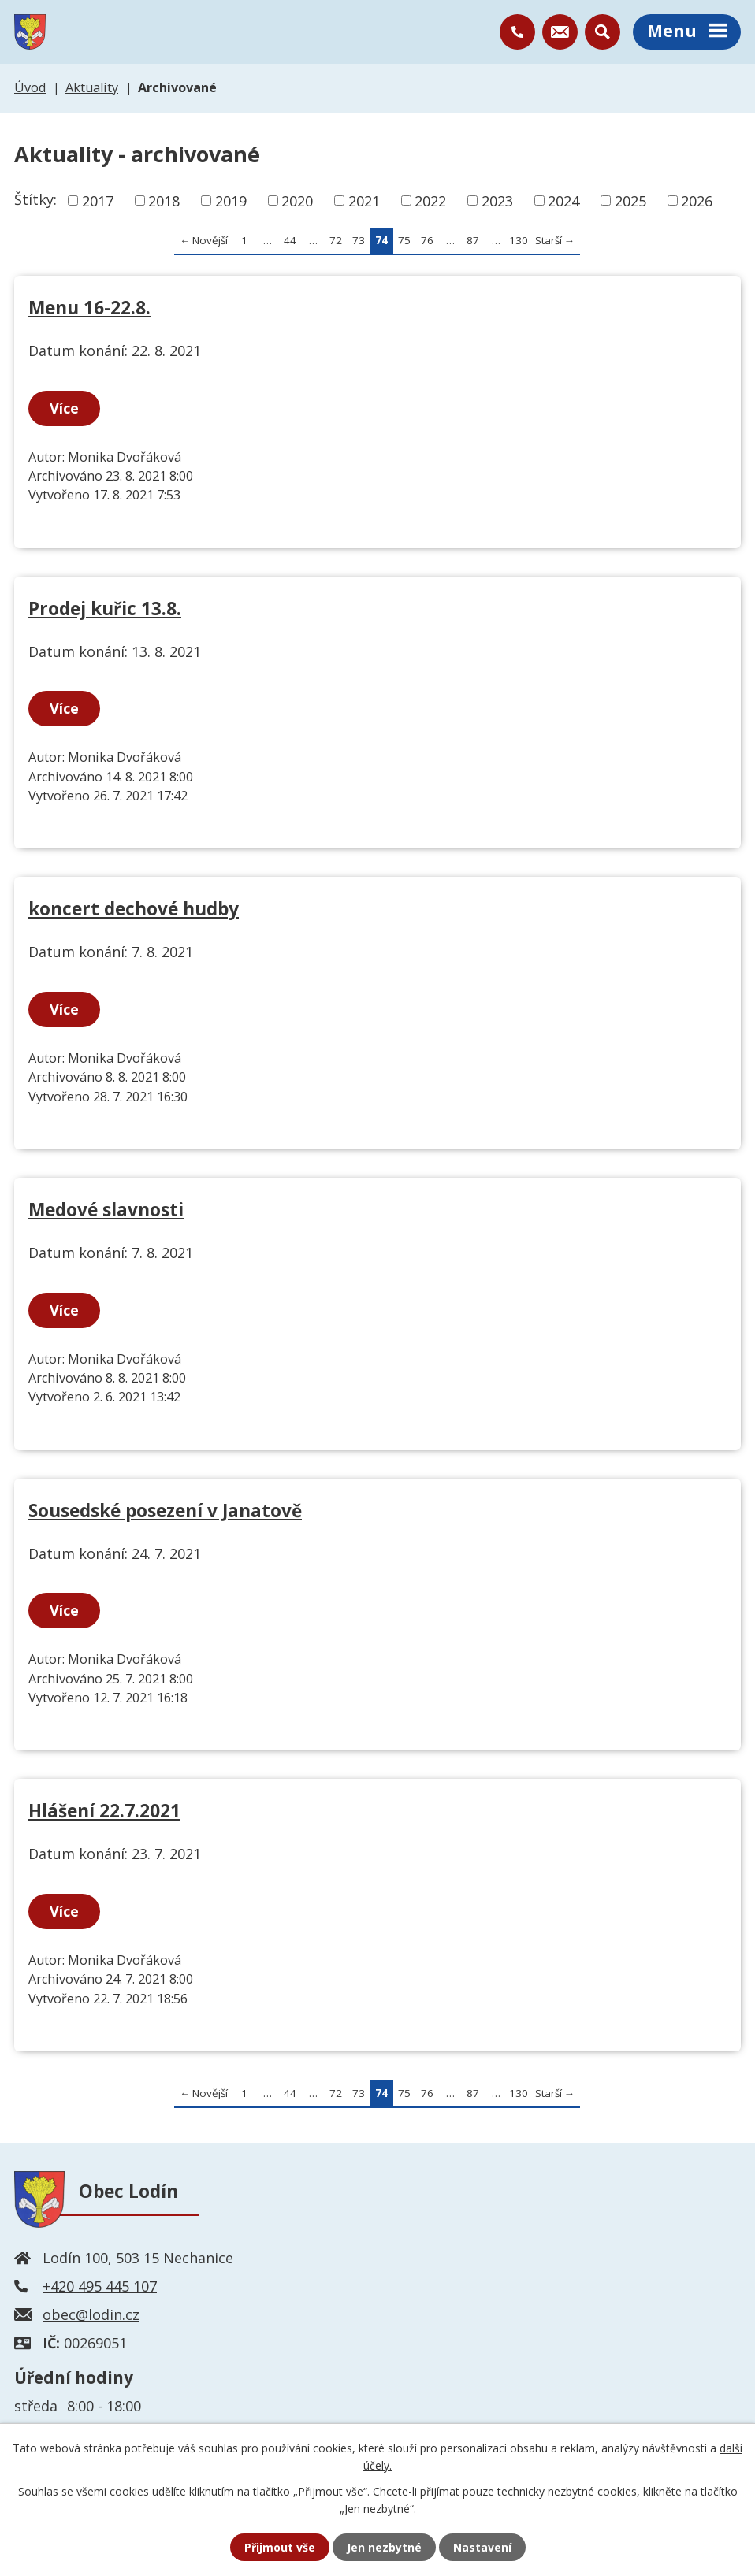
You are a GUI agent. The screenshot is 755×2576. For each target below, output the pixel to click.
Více (64, 408)
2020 (297, 200)
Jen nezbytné (384, 2547)
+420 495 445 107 (100, 2286)
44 (290, 240)
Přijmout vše (279, 2547)
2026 (696, 200)
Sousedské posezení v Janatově (165, 1510)
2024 (563, 200)
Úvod (30, 87)
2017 (97, 200)
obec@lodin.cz (91, 2314)
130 (518, 240)
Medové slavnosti (106, 1209)
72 (335, 240)
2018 (164, 200)
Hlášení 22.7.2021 (104, 1810)
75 (404, 240)
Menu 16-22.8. (89, 307)
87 (473, 240)
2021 (364, 200)
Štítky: (35, 199)
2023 (497, 200)
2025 (630, 200)
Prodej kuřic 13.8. (104, 608)
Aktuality (91, 87)
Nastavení (482, 2547)
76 (427, 240)
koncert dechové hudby (133, 908)
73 (358, 240)
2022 (430, 200)
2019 (231, 200)
